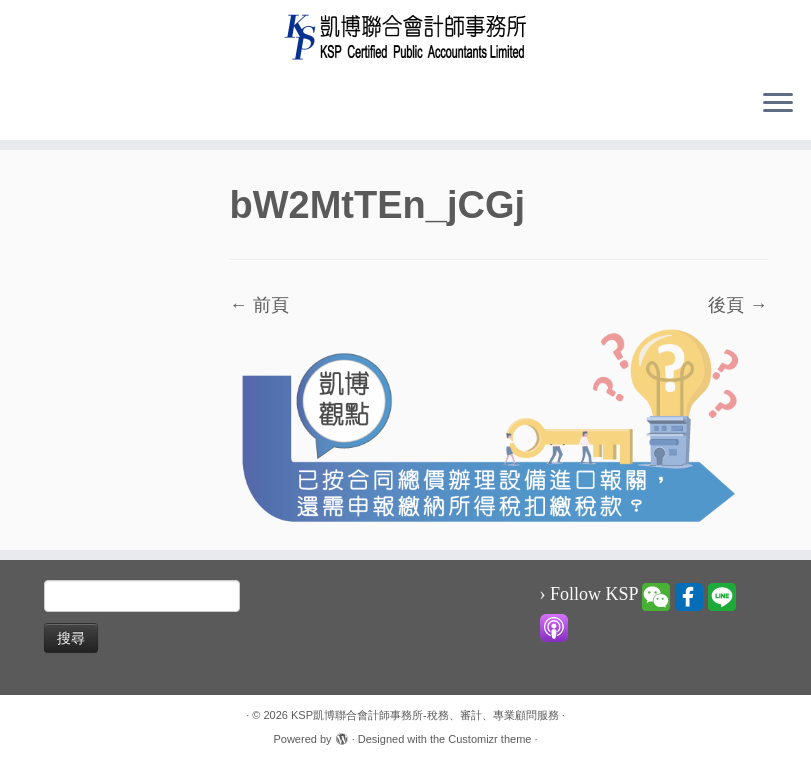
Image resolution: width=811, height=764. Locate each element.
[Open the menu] (778, 104)
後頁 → (737, 305)
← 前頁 (259, 305)
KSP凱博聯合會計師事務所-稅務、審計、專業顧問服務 (425, 715)
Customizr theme (489, 739)
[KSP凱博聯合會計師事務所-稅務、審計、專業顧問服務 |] (405, 36)
